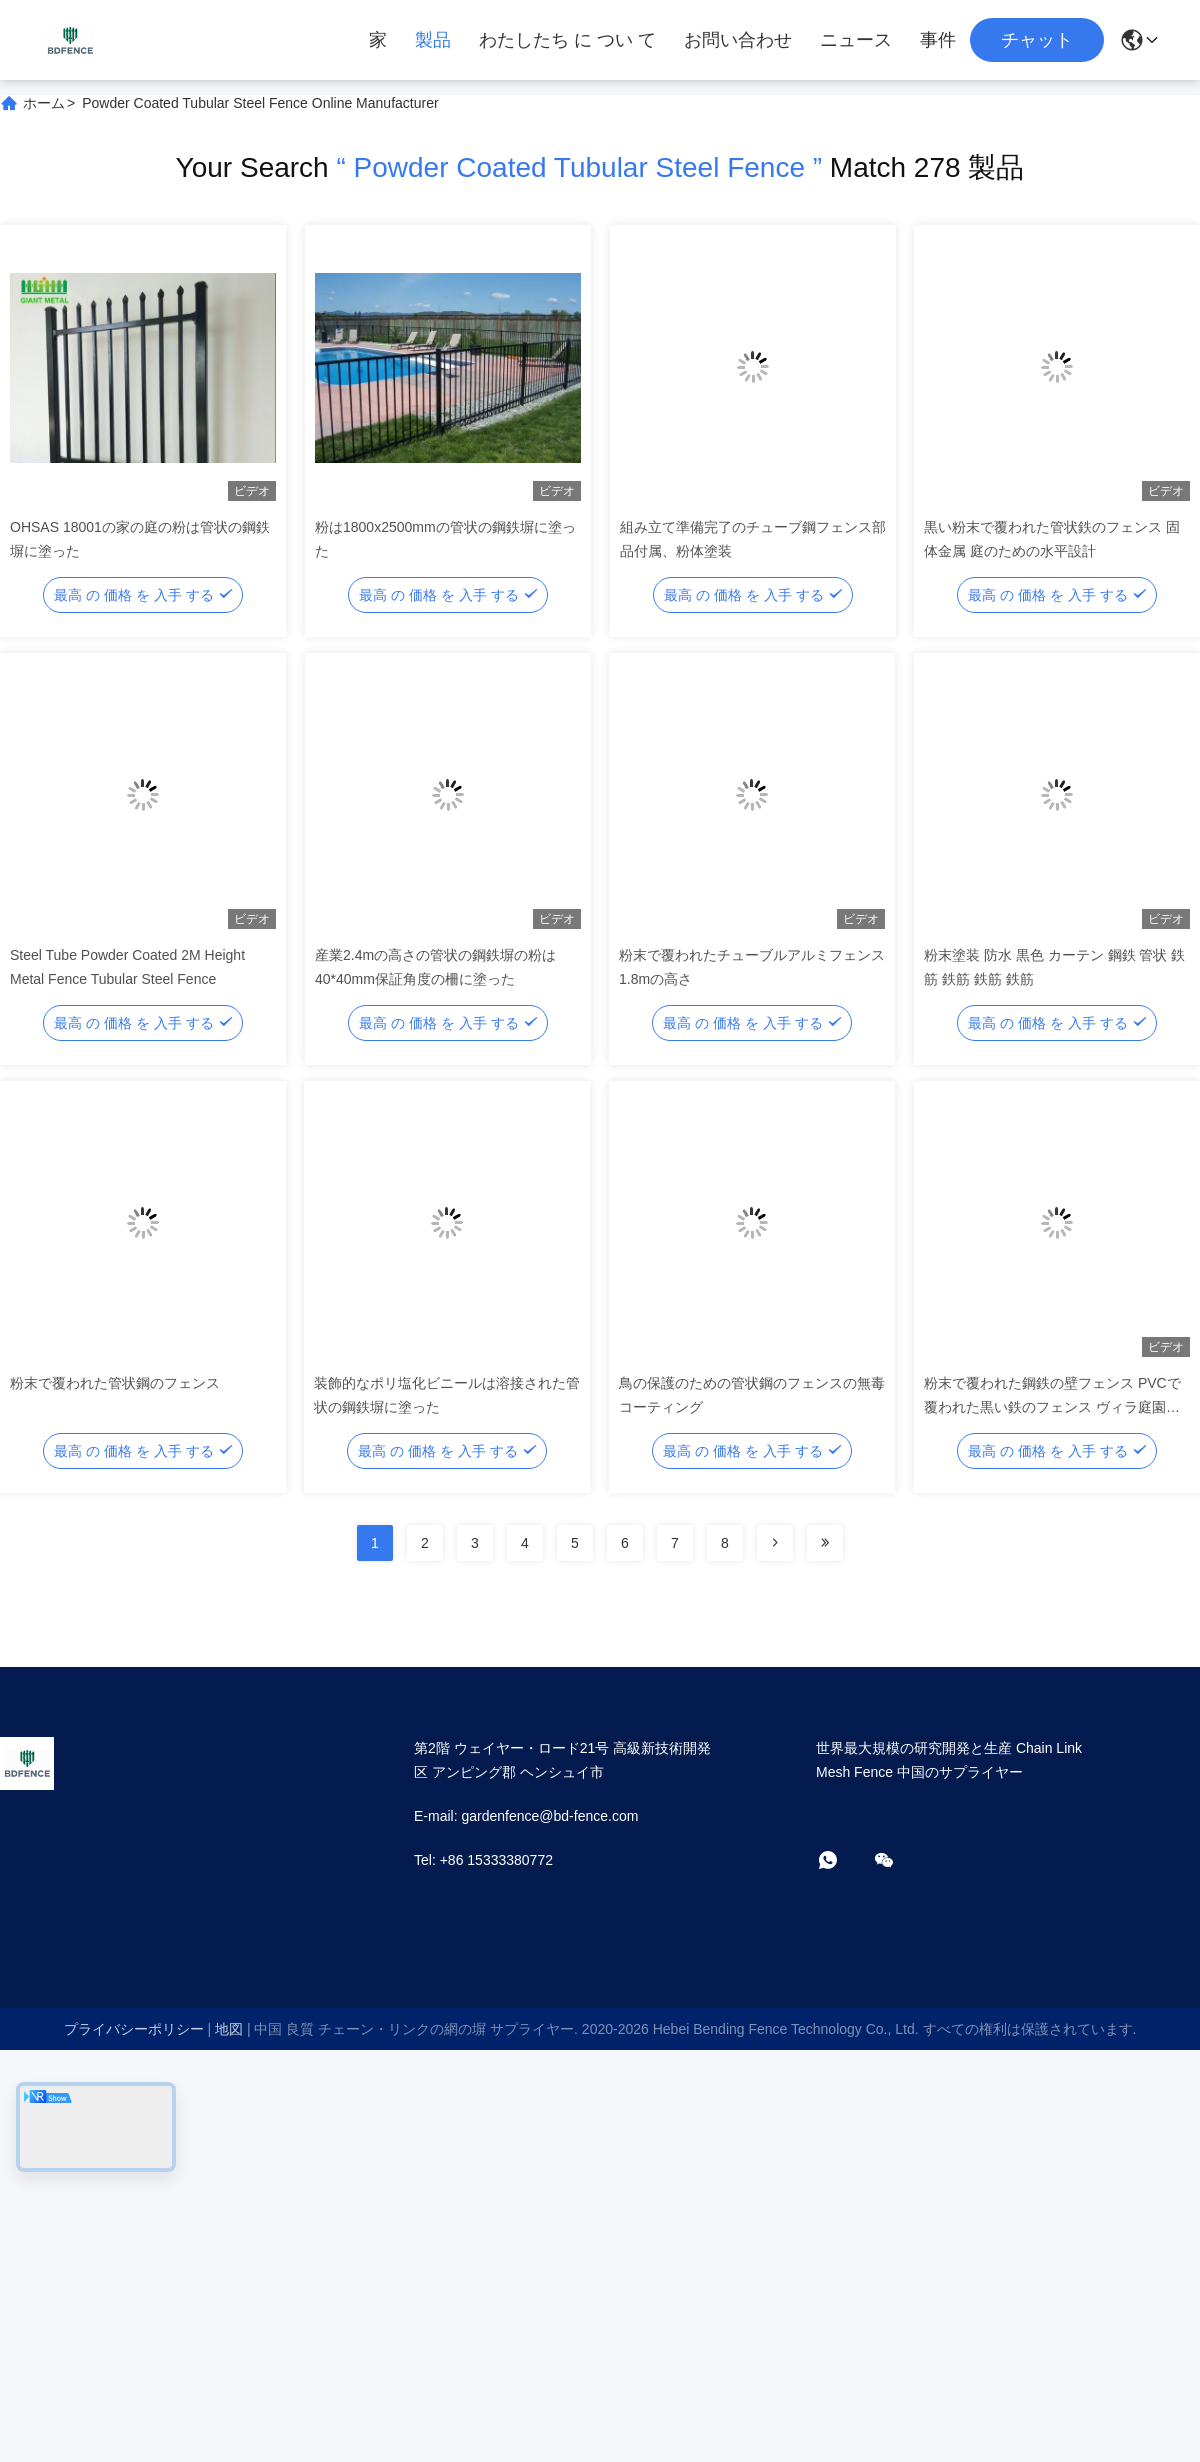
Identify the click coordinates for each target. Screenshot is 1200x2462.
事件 (938, 40)
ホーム (44, 103)
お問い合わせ (738, 40)
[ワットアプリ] (842, 1861)
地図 (229, 2029)
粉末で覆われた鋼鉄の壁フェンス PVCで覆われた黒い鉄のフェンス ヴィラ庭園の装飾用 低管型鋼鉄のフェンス (1052, 1407)
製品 (433, 40)
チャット (1037, 40)
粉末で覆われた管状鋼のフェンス (115, 1383)
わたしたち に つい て (567, 40)
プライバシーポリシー (134, 2029)
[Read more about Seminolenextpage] (775, 1543)
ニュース (856, 40)
